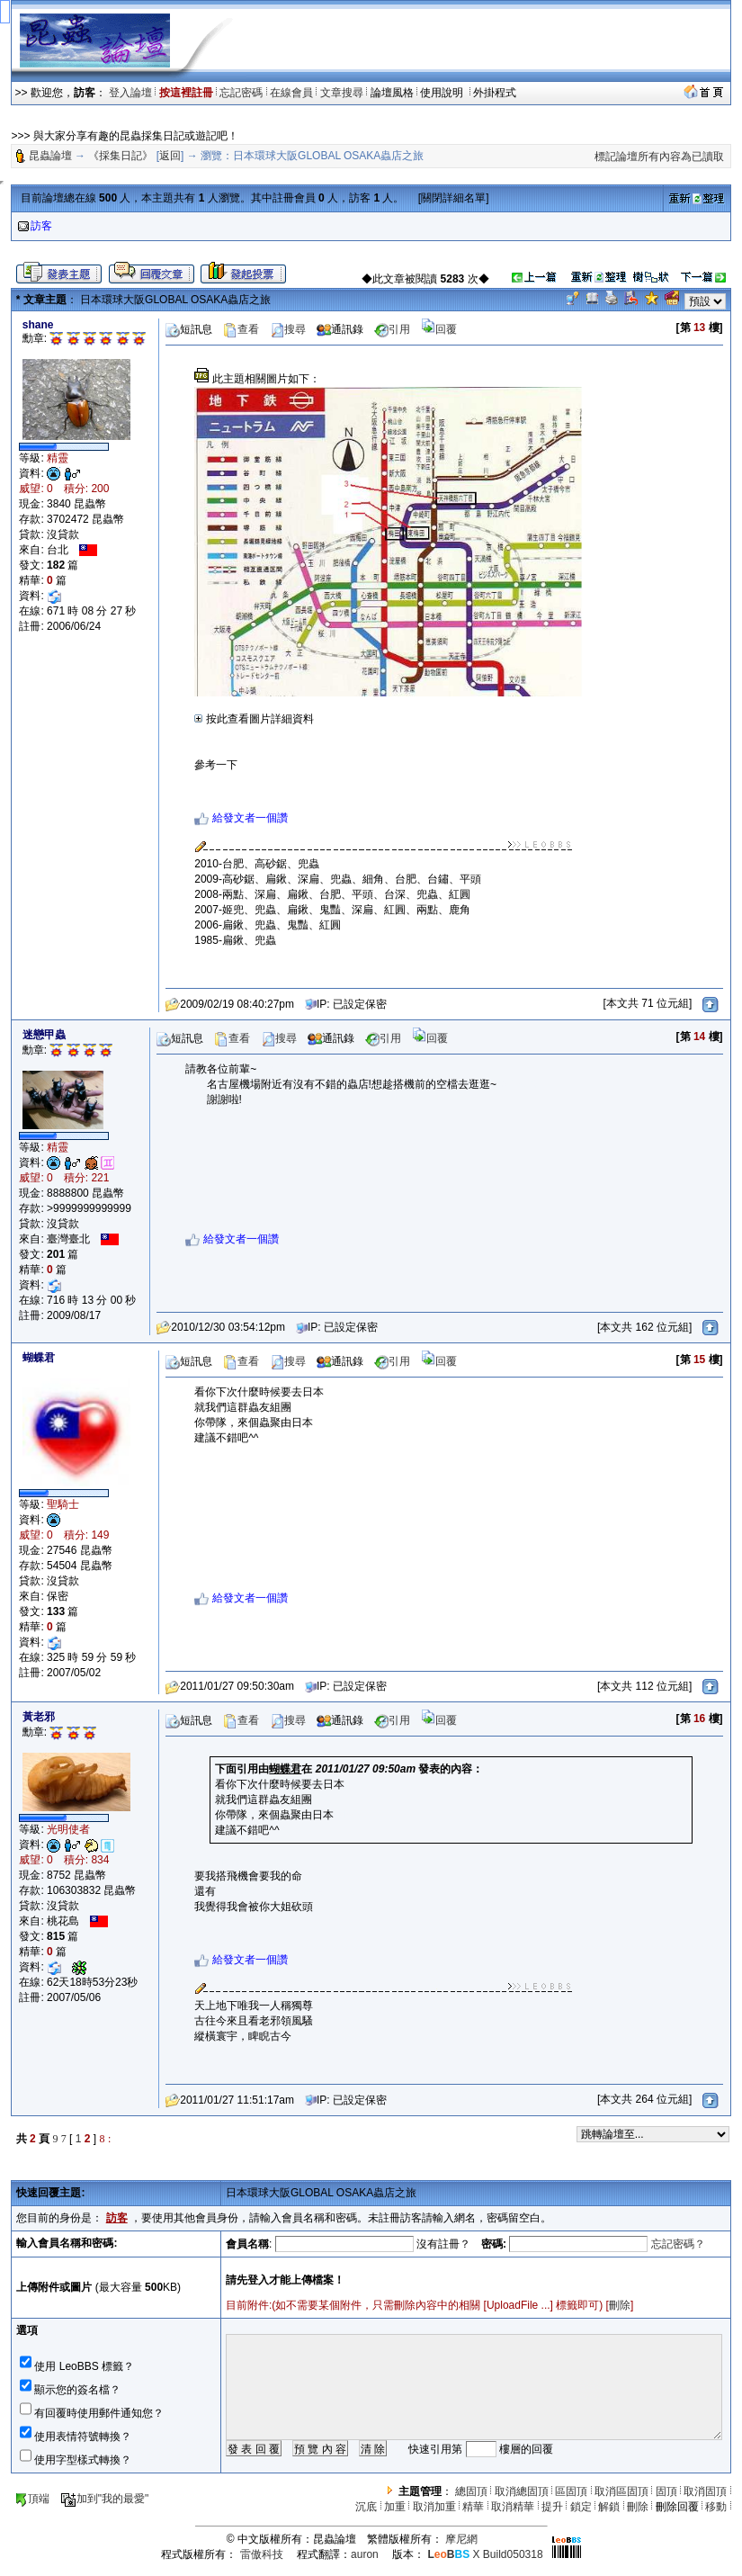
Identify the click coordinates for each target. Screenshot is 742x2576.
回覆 (439, 329)
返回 (170, 155)
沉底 (366, 2506)
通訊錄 (340, 329)
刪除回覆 (677, 2506)
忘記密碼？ (678, 2244)
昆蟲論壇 (50, 155)
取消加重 (434, 2506)
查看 (241, 329)
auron (365, 2554)
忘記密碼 (241, 92)
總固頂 (471, 2491)
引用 (392, 329)
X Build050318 (484, 2554)
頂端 (31, 2498)
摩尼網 (461, 2539)
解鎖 (609, 2506)
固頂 (666, 2491)
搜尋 (288, 329)
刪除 (619, 2305)
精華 (473, 2506)
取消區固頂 (621, 2491)
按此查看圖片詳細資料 (253, 719)
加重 (395, 2506)
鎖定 (581, 2506)
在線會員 (291, 92)
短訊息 (188, 329)
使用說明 (443, 92)
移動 (716, 2506)
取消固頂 (705, 2491)
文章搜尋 (341, 92)
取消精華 (512, 2506)
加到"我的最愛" (104, 2498)
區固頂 (571, 2491)
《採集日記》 (120, 155)
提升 (552, 2506)
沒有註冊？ (443, 2244)
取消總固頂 (522, 2491)
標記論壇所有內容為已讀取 (659, 156)
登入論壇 (130, 92)
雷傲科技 (261, 2554)
